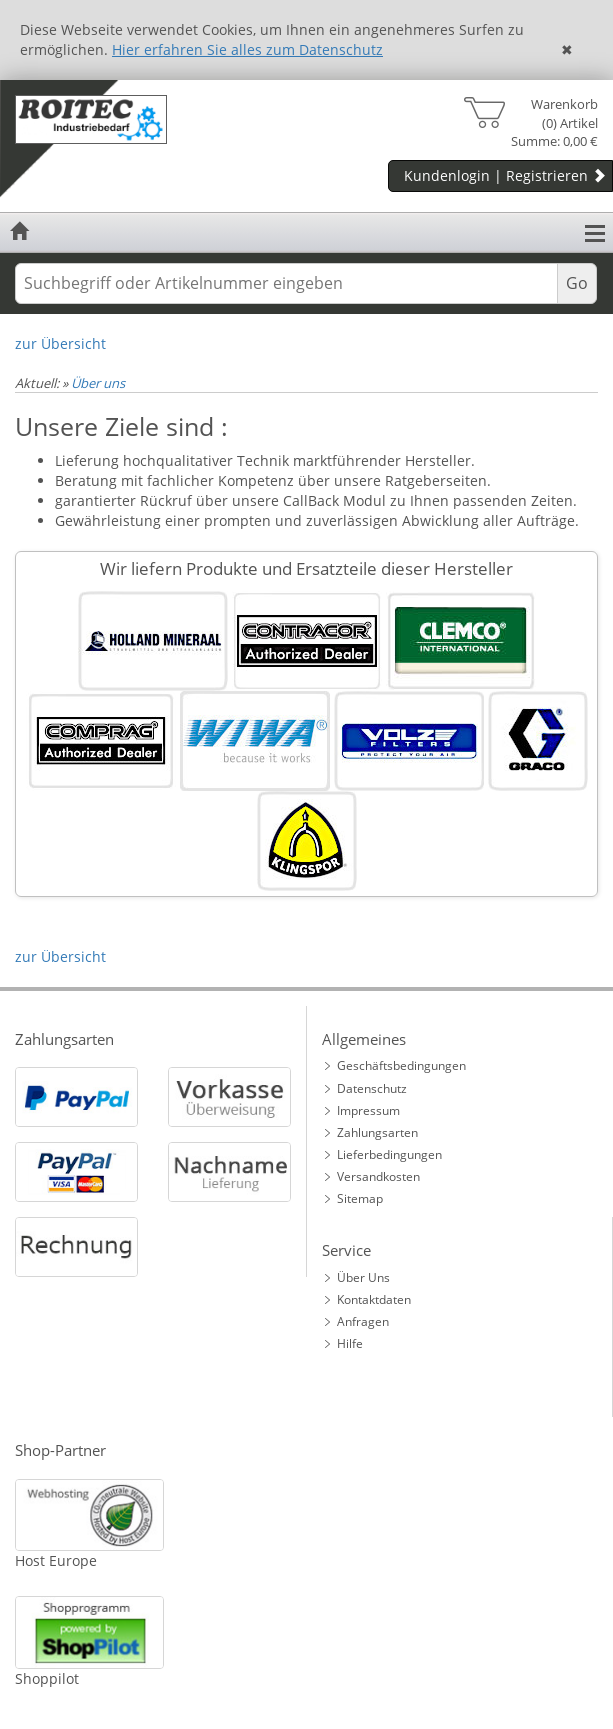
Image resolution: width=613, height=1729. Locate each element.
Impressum (368, 1110)
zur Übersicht (60, 343)
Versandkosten (378, 1176)
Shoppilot (47, 1678)
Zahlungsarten (377, 1132)
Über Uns (363, 1277)
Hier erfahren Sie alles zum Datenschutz (247, 49)
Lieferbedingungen (389, 1154)
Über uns (98, 383)
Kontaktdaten (374, 1299)
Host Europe (56, 1560)
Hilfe (350, 1343)
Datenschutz (372, 1088)
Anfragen (363, 1321)
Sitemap (360, 1198)
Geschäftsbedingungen (401, 1065)
